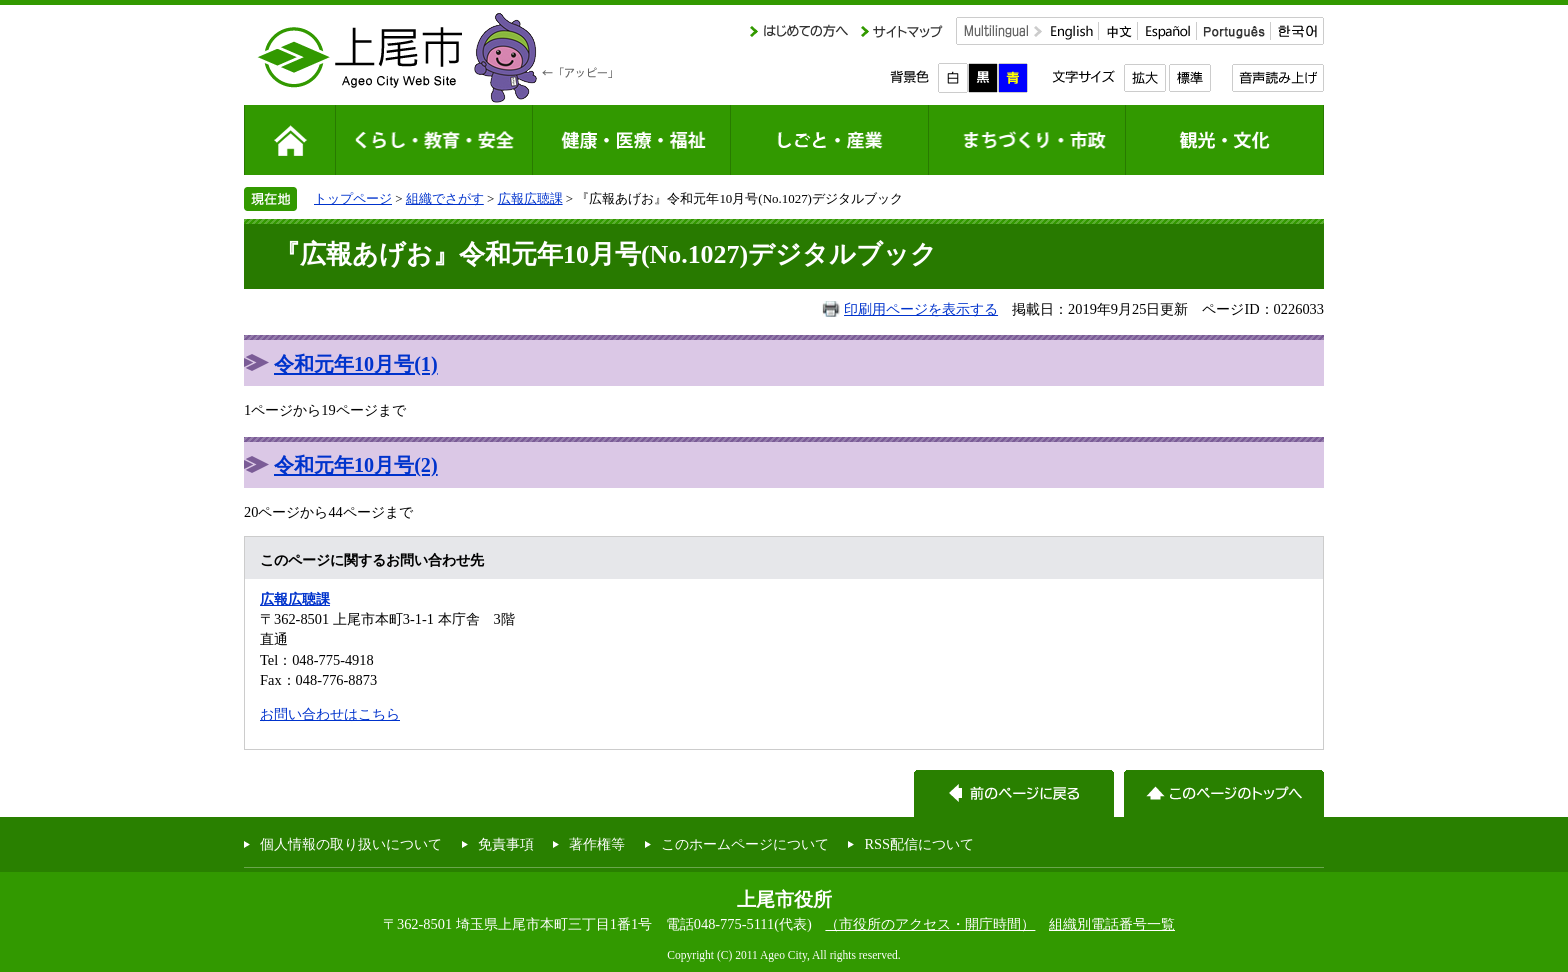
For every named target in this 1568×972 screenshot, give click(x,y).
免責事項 (506, 844)
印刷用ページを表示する (921, 309)
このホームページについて (745, 844)
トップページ (353, 198)
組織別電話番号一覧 (1112, 924)
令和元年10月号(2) (356, 465)
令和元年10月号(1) (356, 364)
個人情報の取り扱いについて (351, 844)
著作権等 (597, 844)
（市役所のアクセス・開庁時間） (930, 924)
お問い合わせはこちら (330, 714)
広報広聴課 (530, 198)
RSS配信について (919, 844)
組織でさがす (445, 198)
